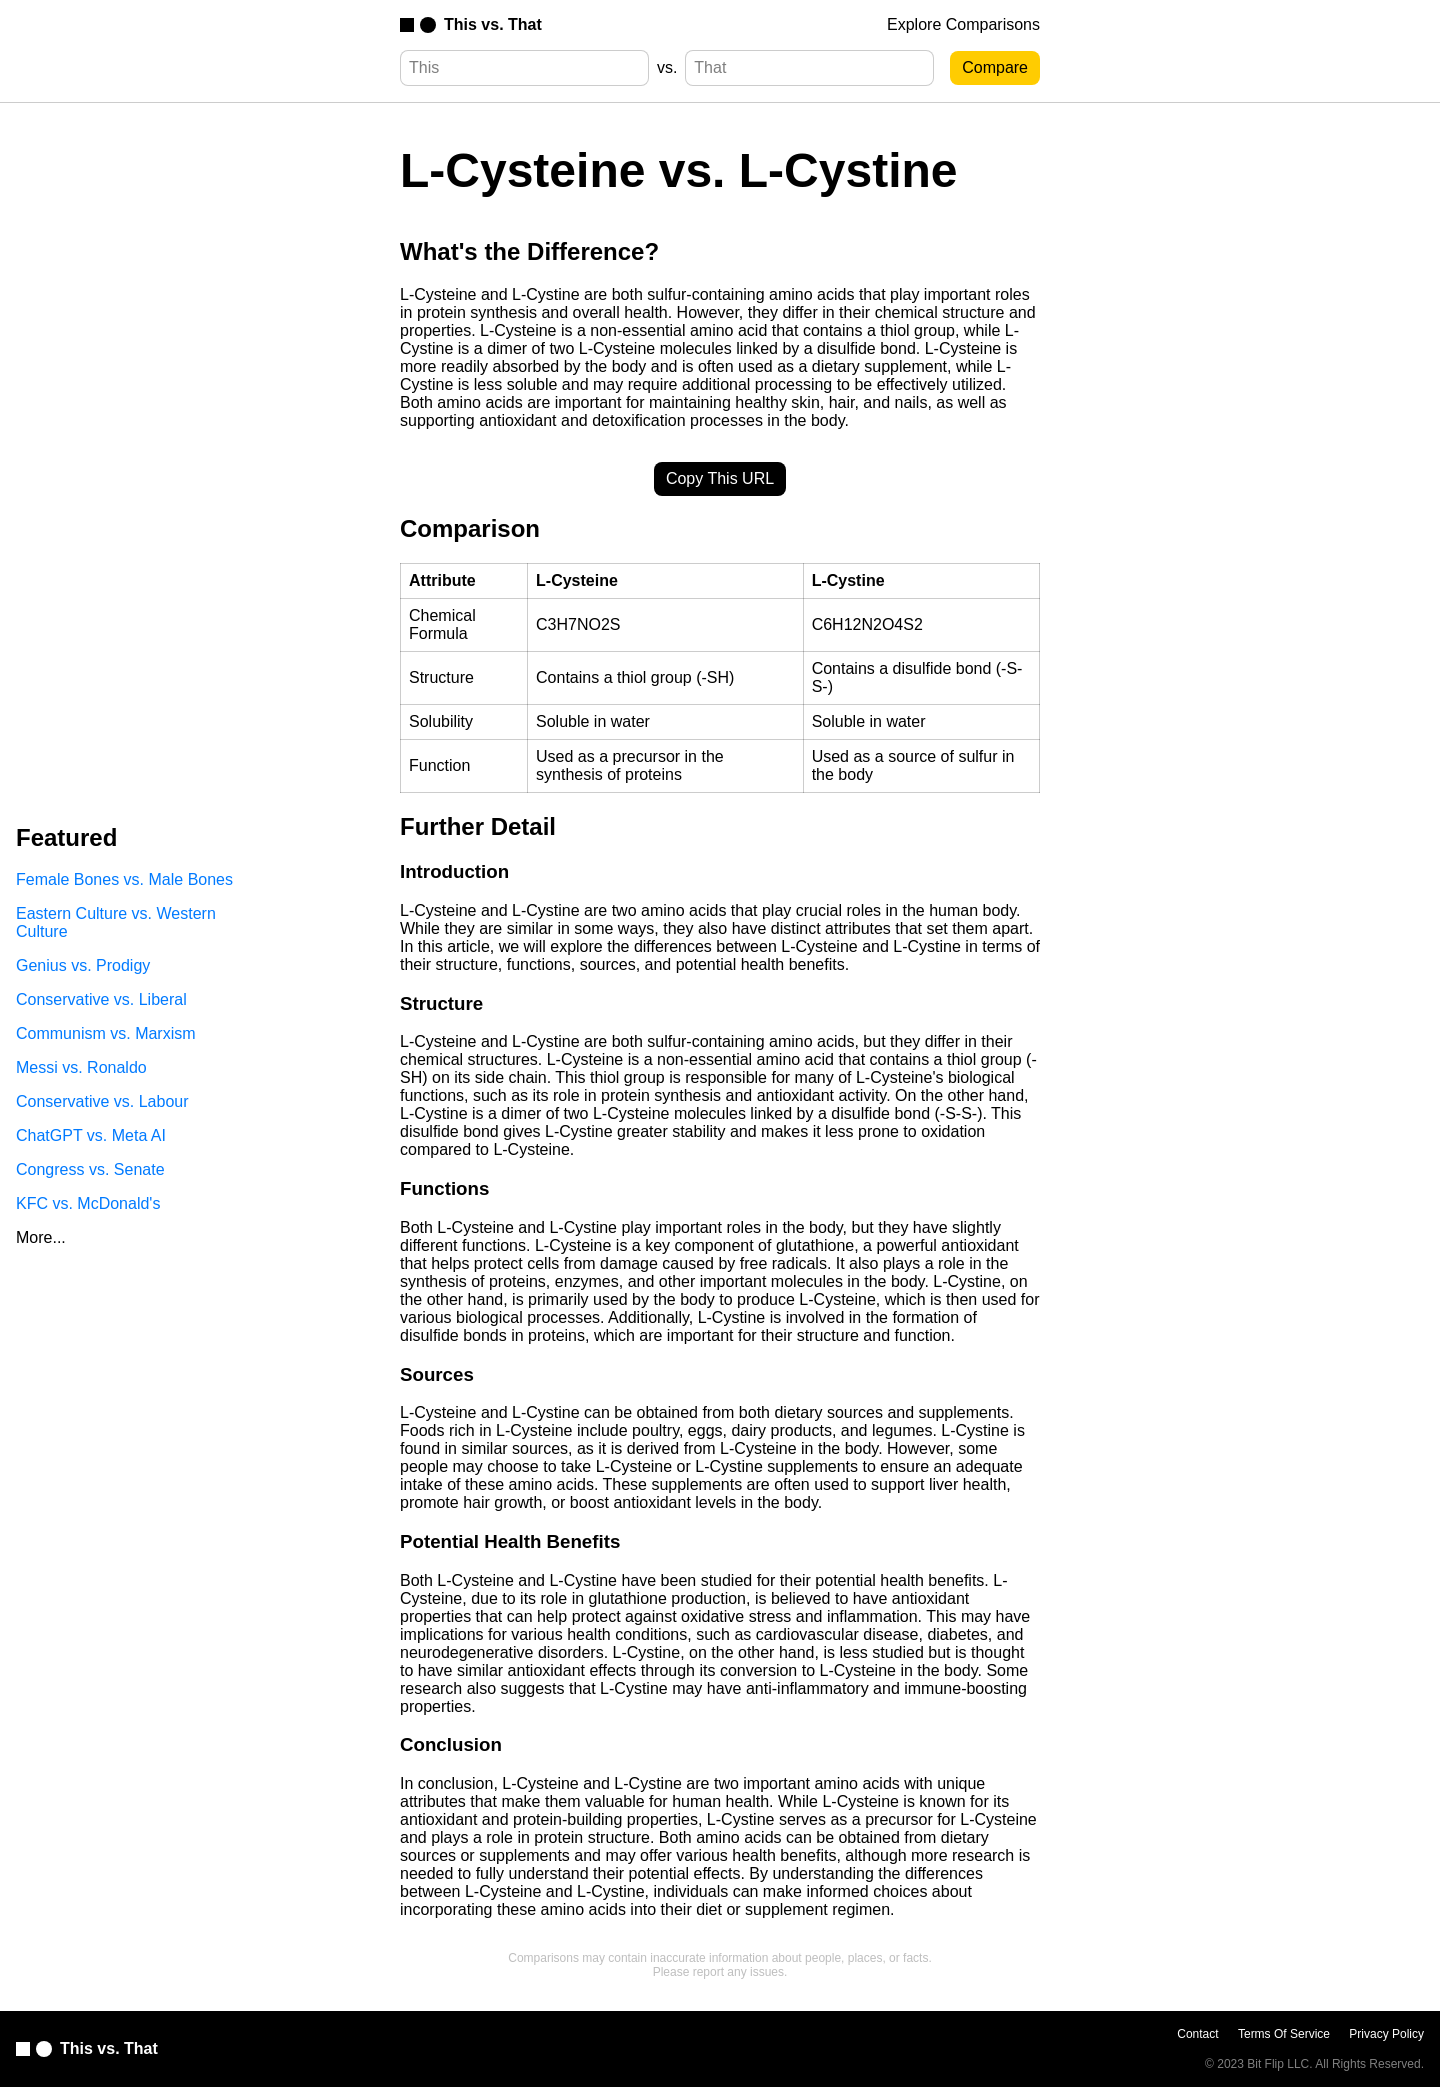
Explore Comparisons (963, 24)
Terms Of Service (1284, 2034)
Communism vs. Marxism (106, 1033)
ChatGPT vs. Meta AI (91, 1135)
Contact (1197, 2034)
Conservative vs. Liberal (101, 999)
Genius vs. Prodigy (83, 965)
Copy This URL (720, 478)
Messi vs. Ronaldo (81, 1067)
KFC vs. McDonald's (88, 1203)
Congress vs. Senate (90, 1169)
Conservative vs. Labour (102, 1101)
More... (41, 1237)
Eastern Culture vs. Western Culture (116, 922)
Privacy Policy (1386, 2034)
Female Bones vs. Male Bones (124, 879)
